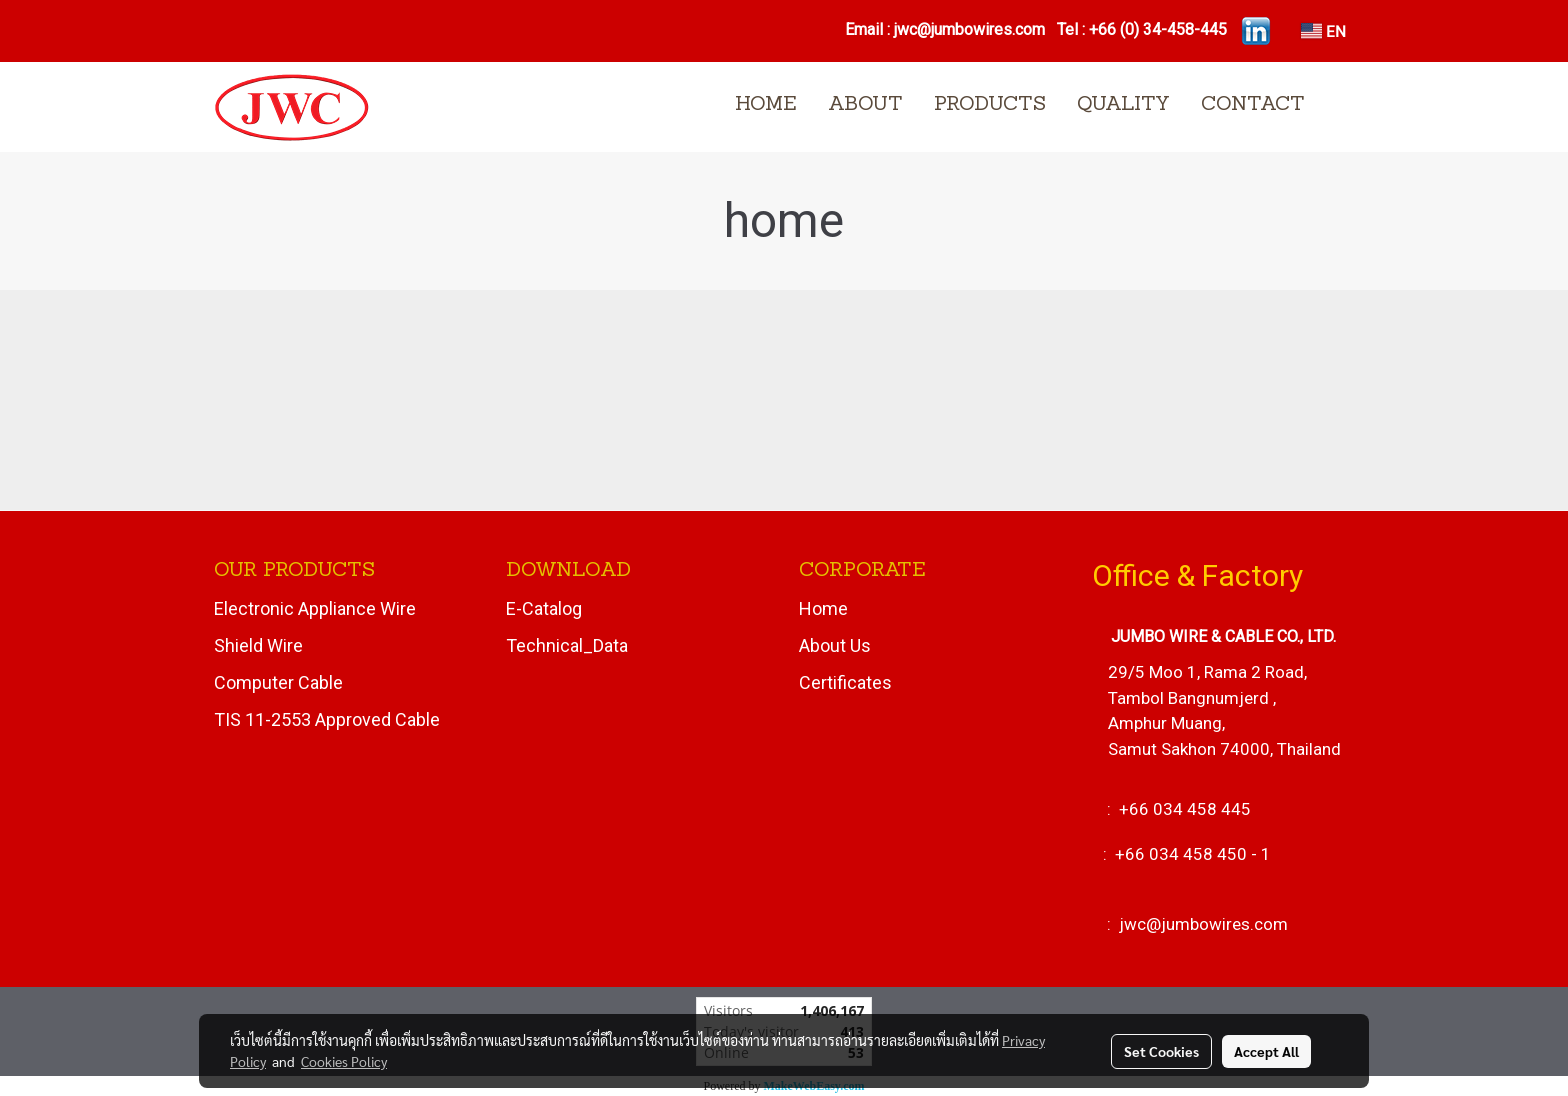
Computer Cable (278, 682)
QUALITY (1123, 105)
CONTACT (1253, 105)
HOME (766, 105)
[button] (1338, 107)
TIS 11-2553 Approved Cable (327, 719)
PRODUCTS (990, 105)
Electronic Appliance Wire (315, 608)
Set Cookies (1161, 1051)
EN (1323, 30)
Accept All (1266, 1051)
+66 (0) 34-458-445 (1158, 29)
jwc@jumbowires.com (971, 29)
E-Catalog (544, 608)
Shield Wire (258, 645)
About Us (835, 645)
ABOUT (865, 105)
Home (823, 608)
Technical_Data (567, 645)
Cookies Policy (344, 1061)
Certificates (845, 682)
